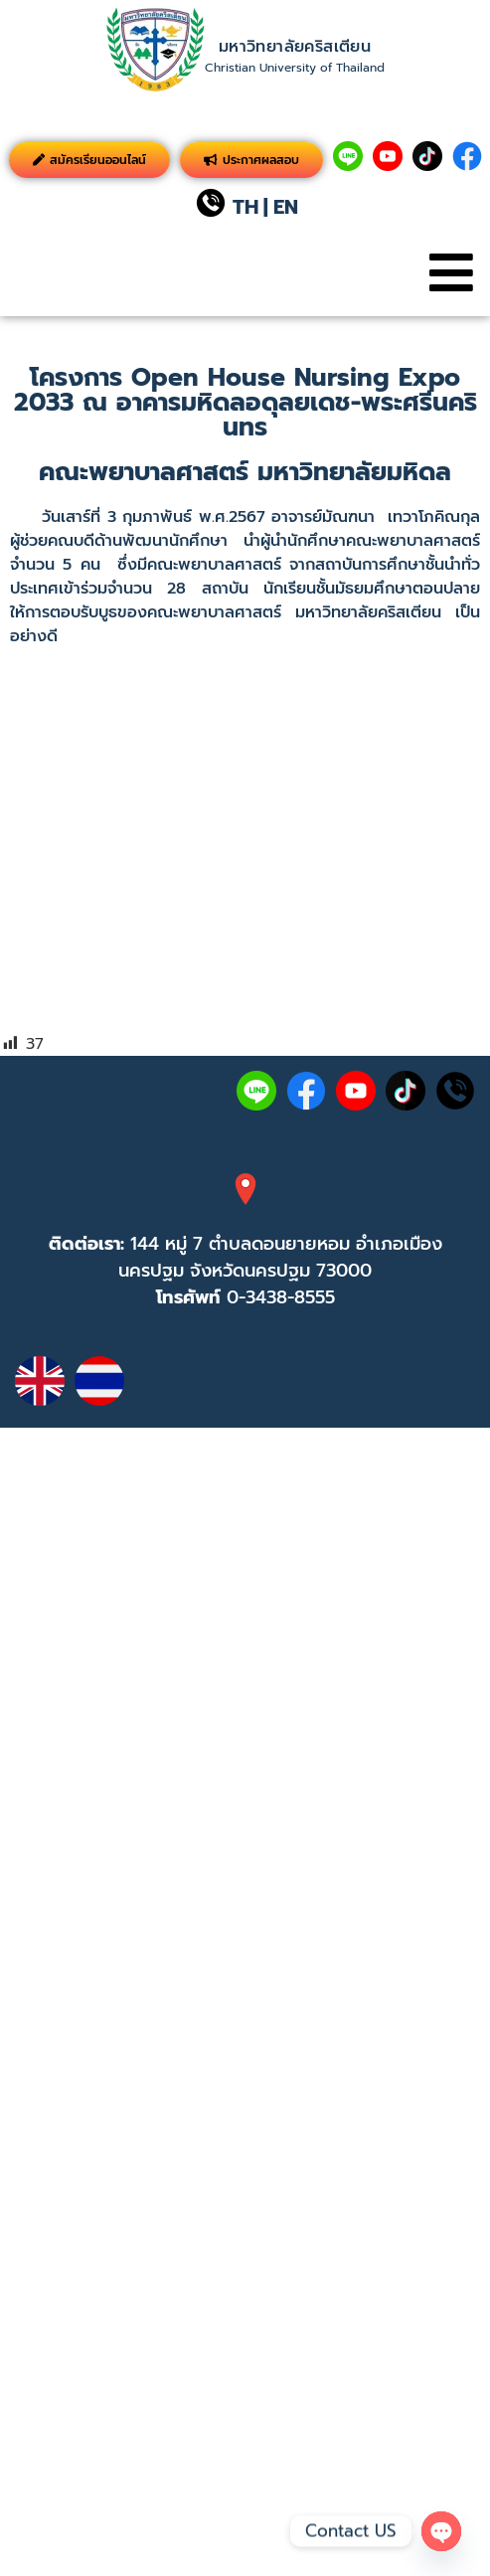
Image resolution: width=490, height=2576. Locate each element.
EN (285, 207)
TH (245, 207)
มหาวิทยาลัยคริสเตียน (295, 47)
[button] (450, 273)
